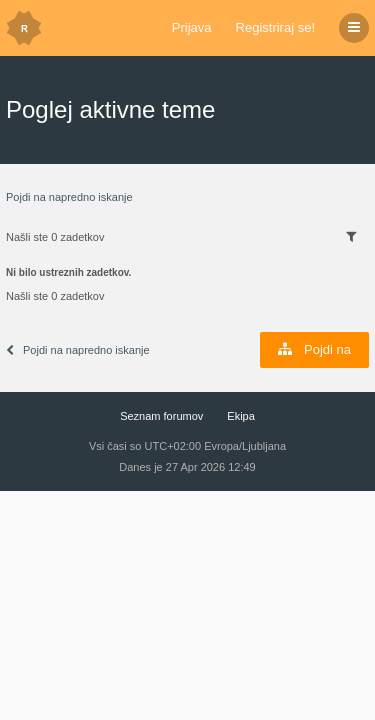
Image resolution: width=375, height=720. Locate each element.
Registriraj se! (275, 27)
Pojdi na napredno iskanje (69, 197)
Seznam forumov (161, 416)
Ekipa (241, 416)
